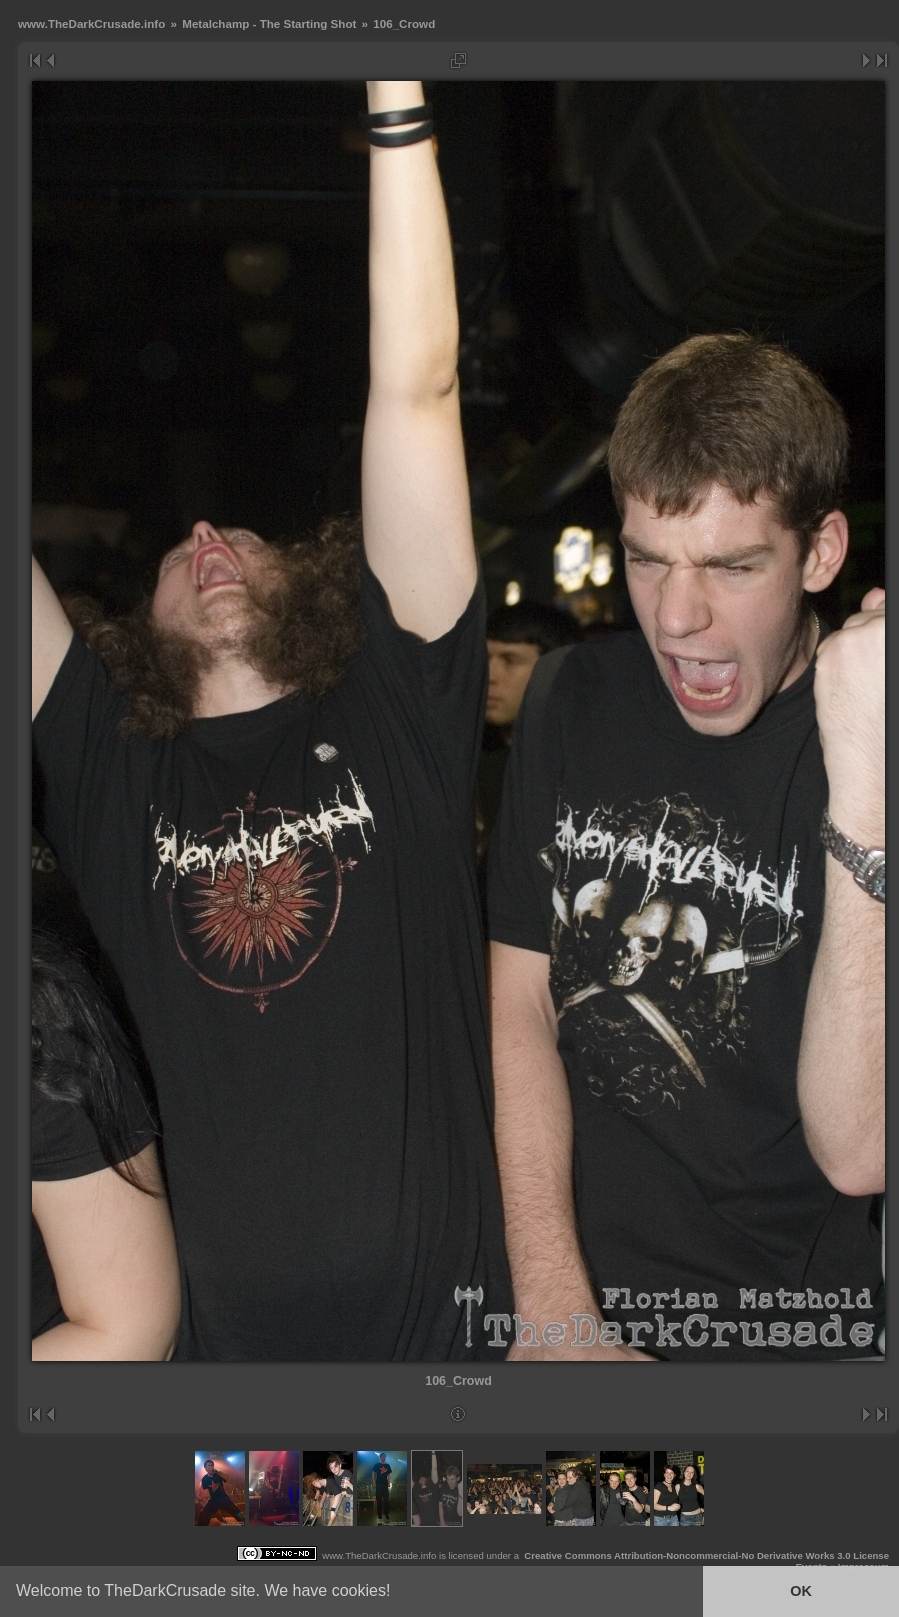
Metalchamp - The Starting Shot (269, 23)
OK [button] (801, 1591)
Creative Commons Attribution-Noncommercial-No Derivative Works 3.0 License (706, 1555)
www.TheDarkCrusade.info (91, 23)
